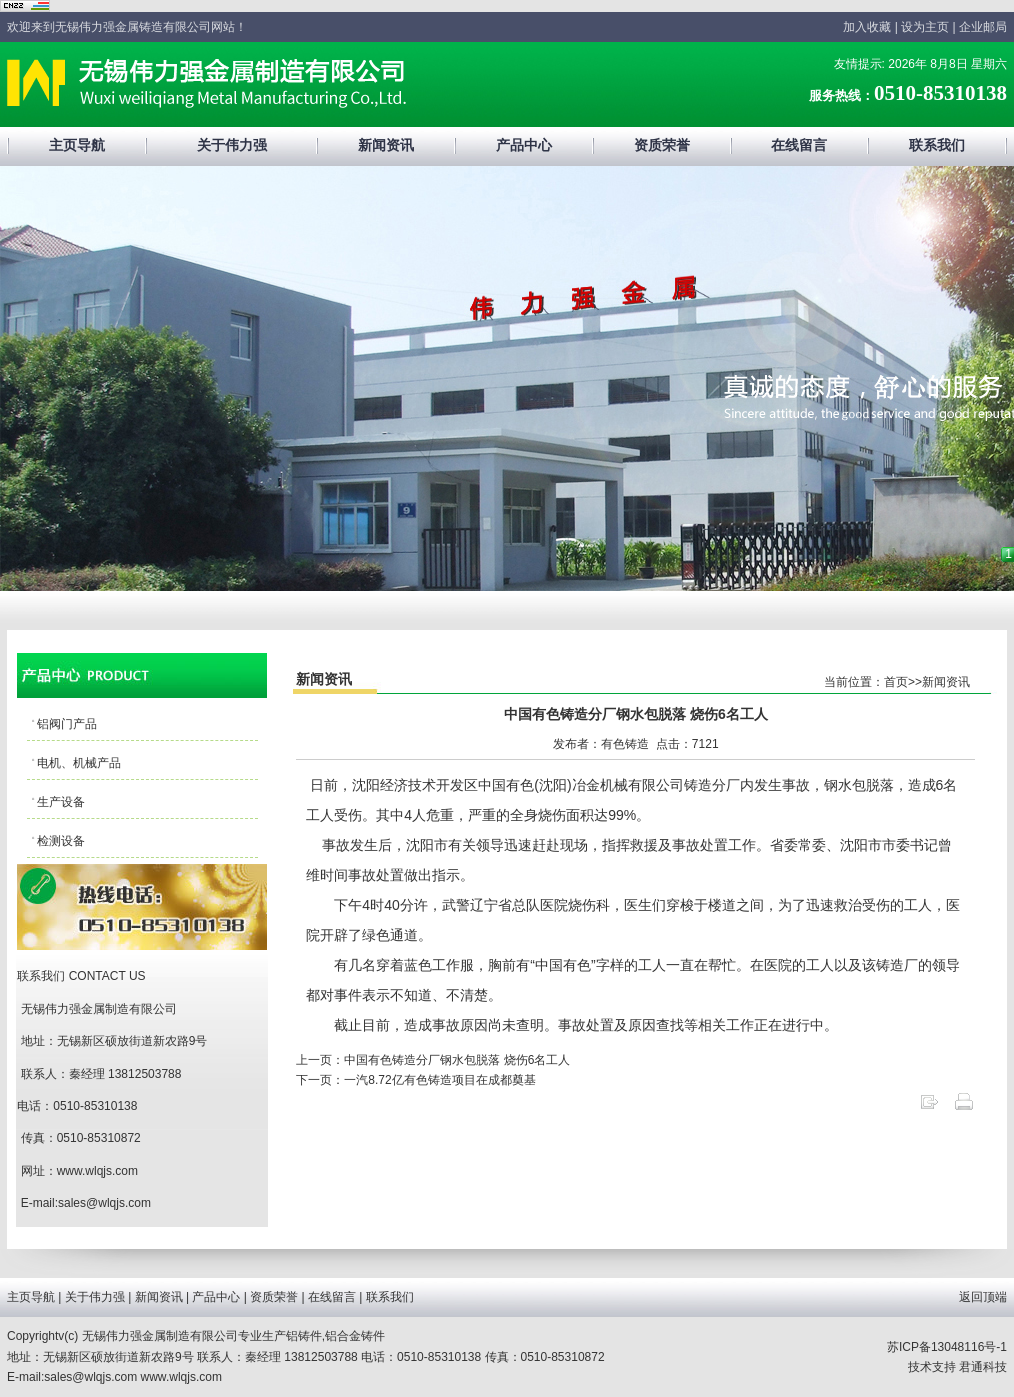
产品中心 (524, 145)
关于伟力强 (232, 145)
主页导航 (77, 145)
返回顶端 (983, 1297)
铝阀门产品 (67, 724)
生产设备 (61, 802)
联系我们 (937, 145)
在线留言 (799, 145)
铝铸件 (304, 1336)
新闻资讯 (386, 145)
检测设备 (61, 841)
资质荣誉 (662, 145)
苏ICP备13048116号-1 (947, 1347)
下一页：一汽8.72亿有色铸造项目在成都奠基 (415, 1080)
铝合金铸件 (355, 1336)
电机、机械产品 (79, 763)
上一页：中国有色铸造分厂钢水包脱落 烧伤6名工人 (433, 1060)
